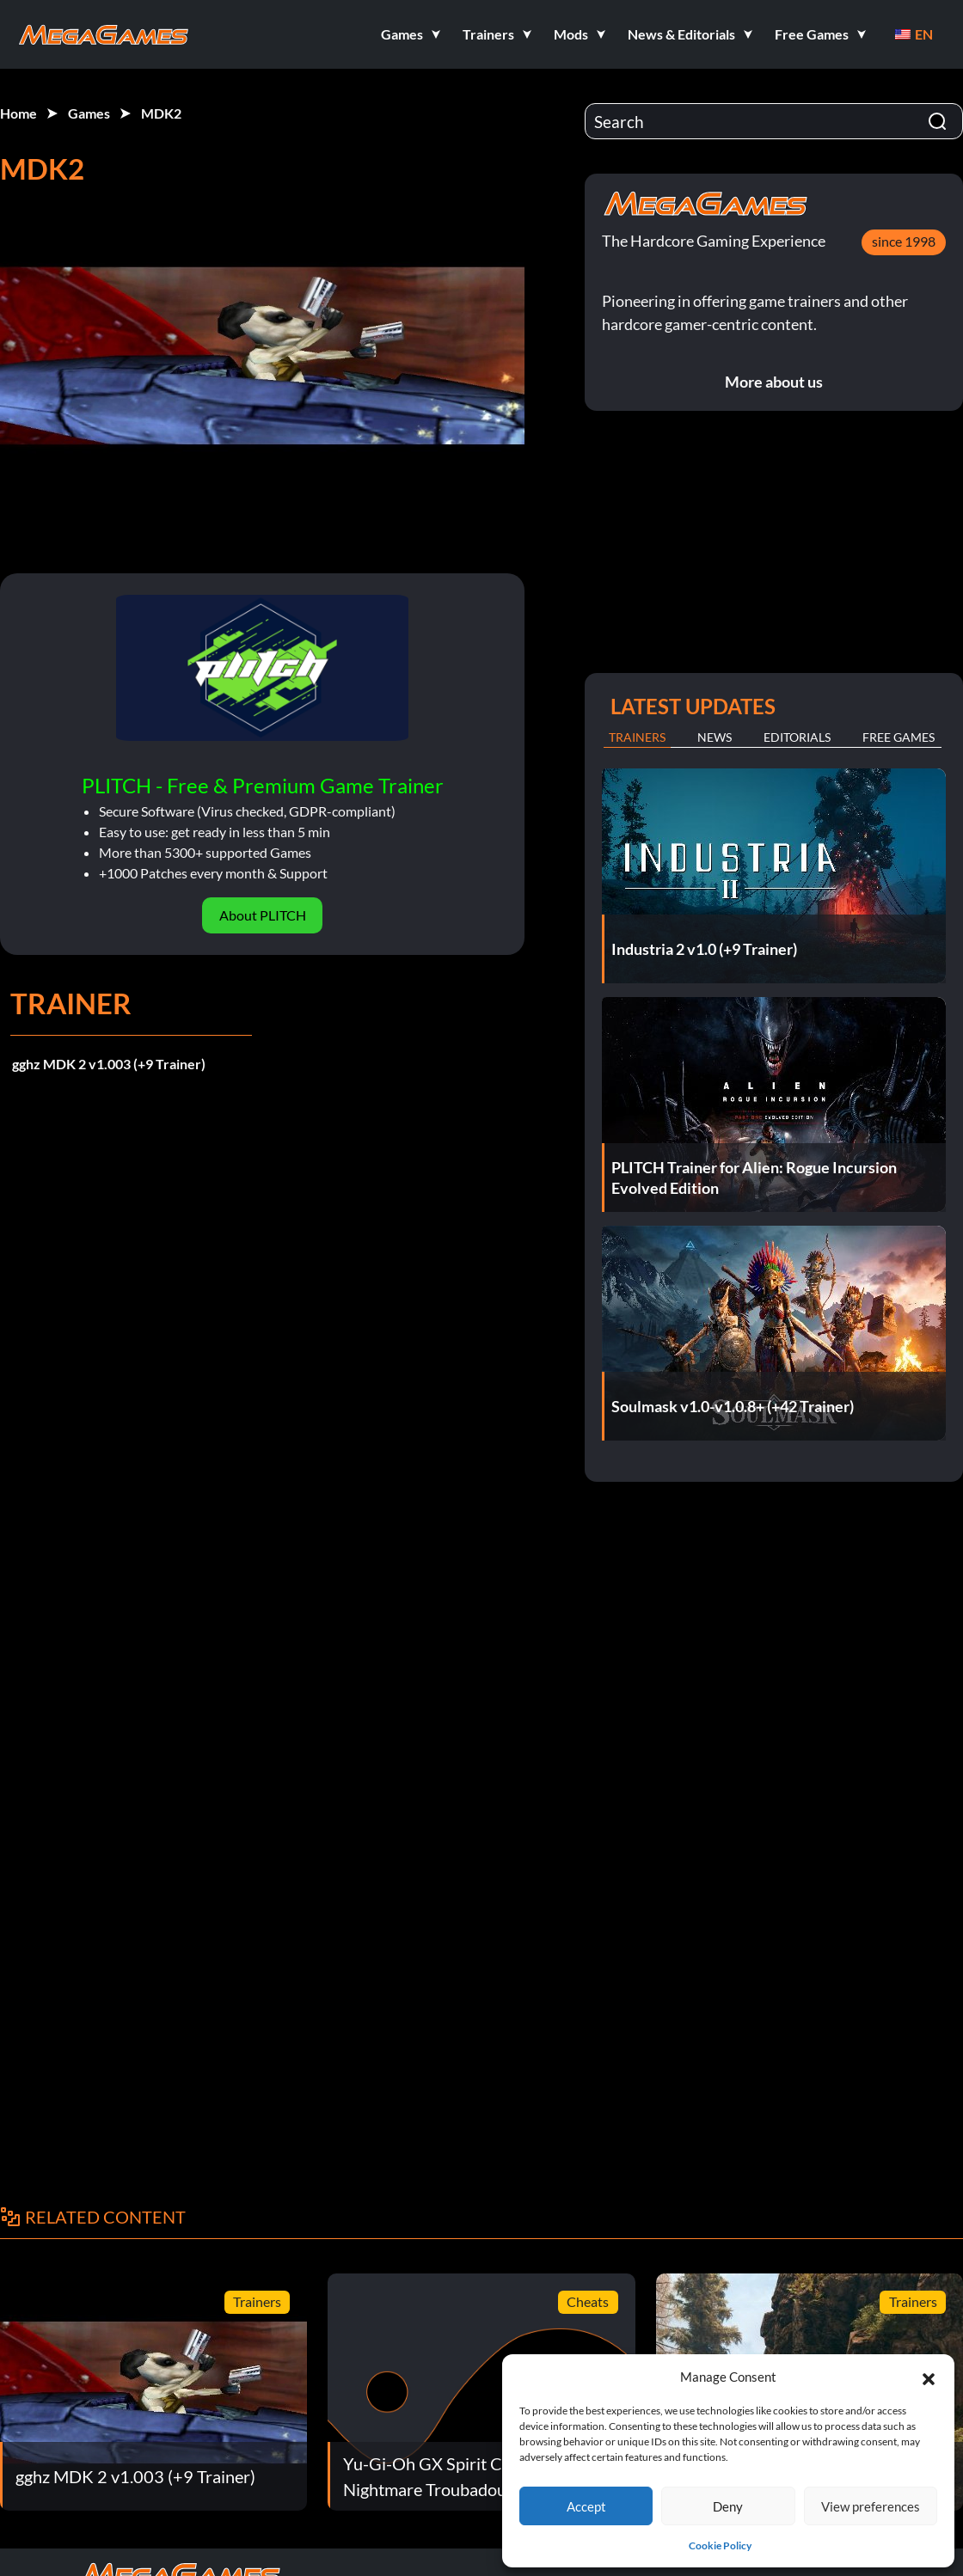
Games (89, 113)
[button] (928, 2376)
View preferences (870, 2506)
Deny (728, 2506)
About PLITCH (262, 915)
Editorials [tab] (797, 737)
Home (18, 113)
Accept (586, 2506)
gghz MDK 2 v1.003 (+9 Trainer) (108, 1063)
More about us (774, 381)
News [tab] (714, 737)
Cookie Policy (720, 2545)
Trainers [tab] (637, 737)
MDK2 (161, 113)
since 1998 (903, 241)
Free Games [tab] (898, 737)
